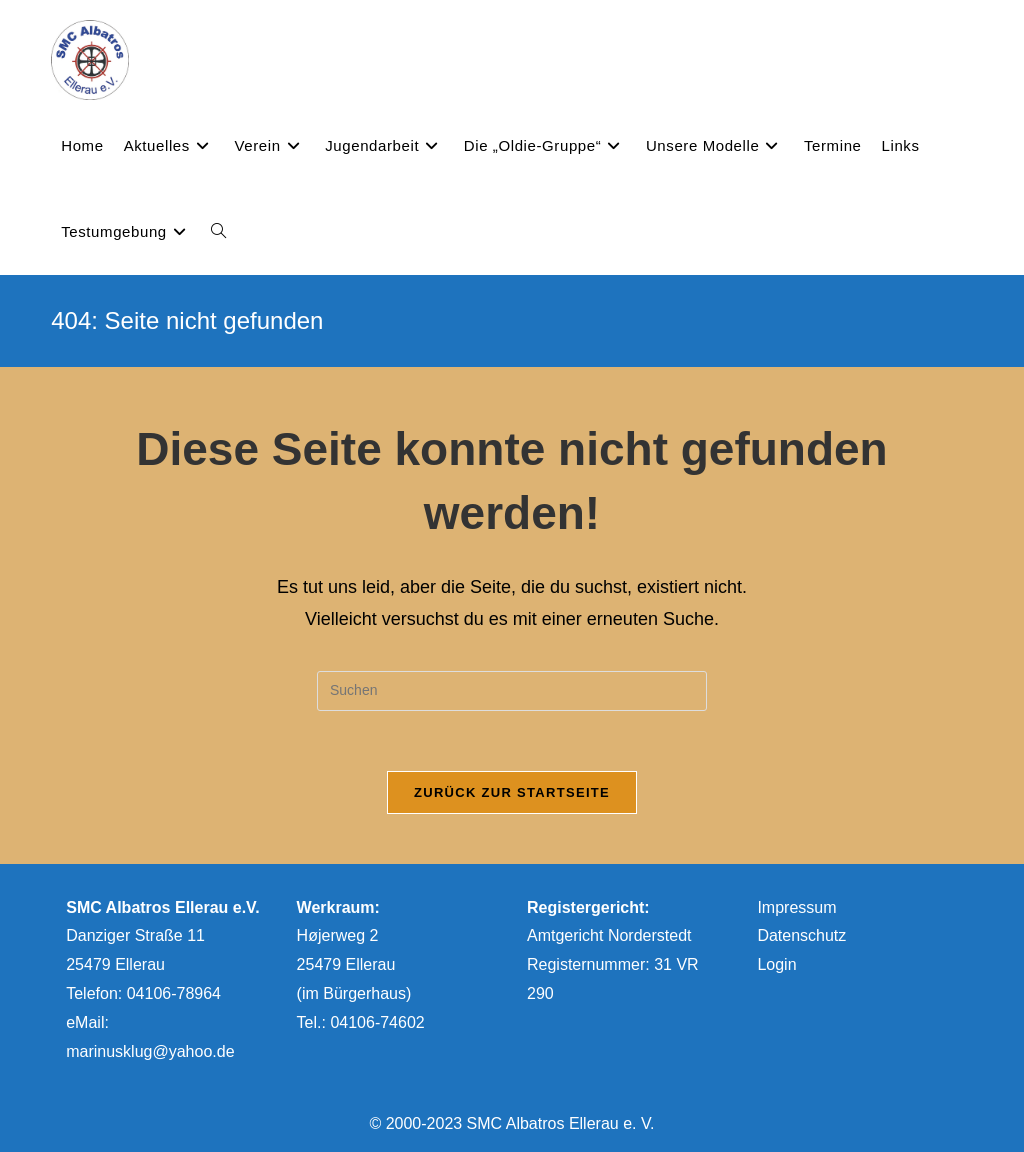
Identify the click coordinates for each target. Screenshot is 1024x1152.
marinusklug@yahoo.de (150, 1051)
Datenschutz (801, 935)
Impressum (796, 907)
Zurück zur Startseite (512, 792)
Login (776, 964)
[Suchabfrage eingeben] (512, 691)
